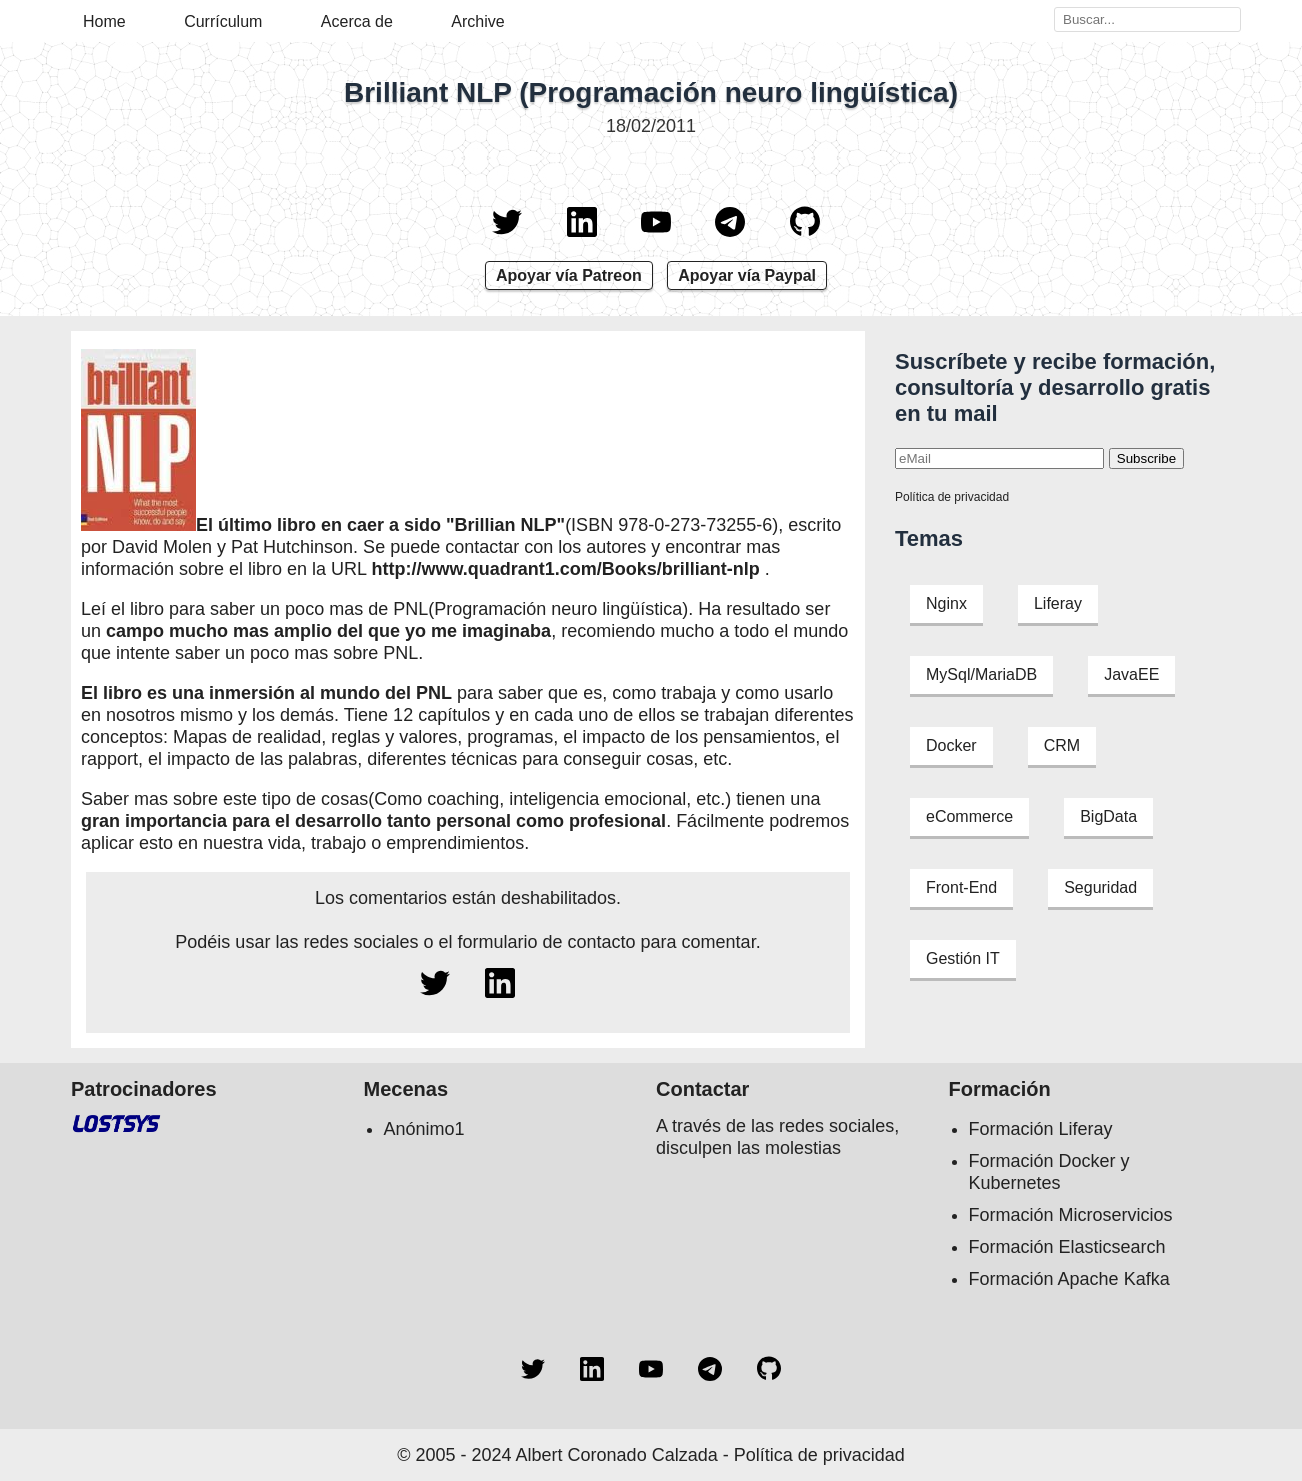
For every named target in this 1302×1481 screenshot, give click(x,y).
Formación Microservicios (1071, 1215)
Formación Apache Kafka (1069, 1279)
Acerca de (357, 21)
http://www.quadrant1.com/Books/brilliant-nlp (565, 569)
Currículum (223, 21)
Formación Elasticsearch (1067, 1247)
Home (104, 21)
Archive (477, 21)
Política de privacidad (952, 497)
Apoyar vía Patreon (569, 275)
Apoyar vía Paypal (747, 275)
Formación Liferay (1041, 1129)
